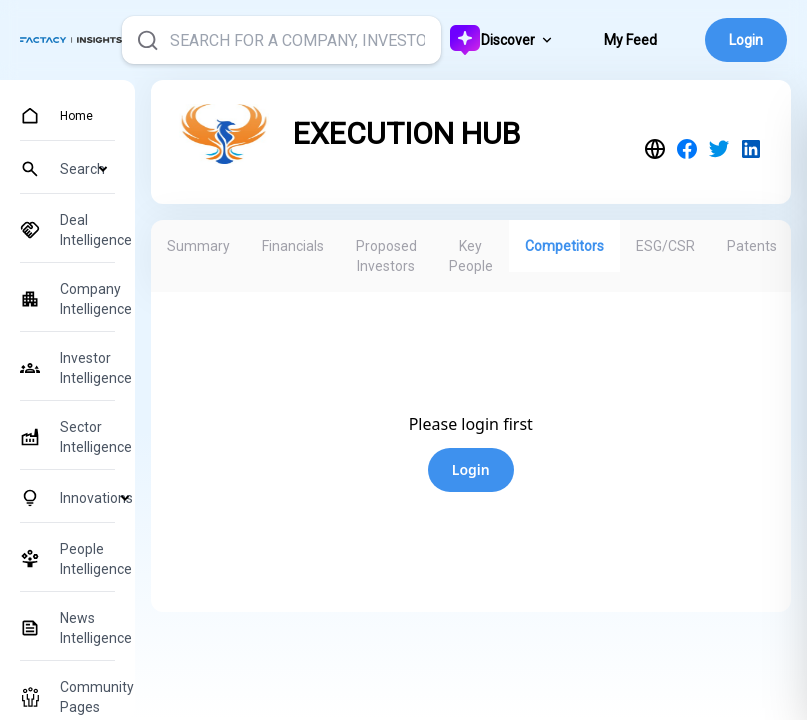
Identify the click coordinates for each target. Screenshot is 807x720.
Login (746, 40)
